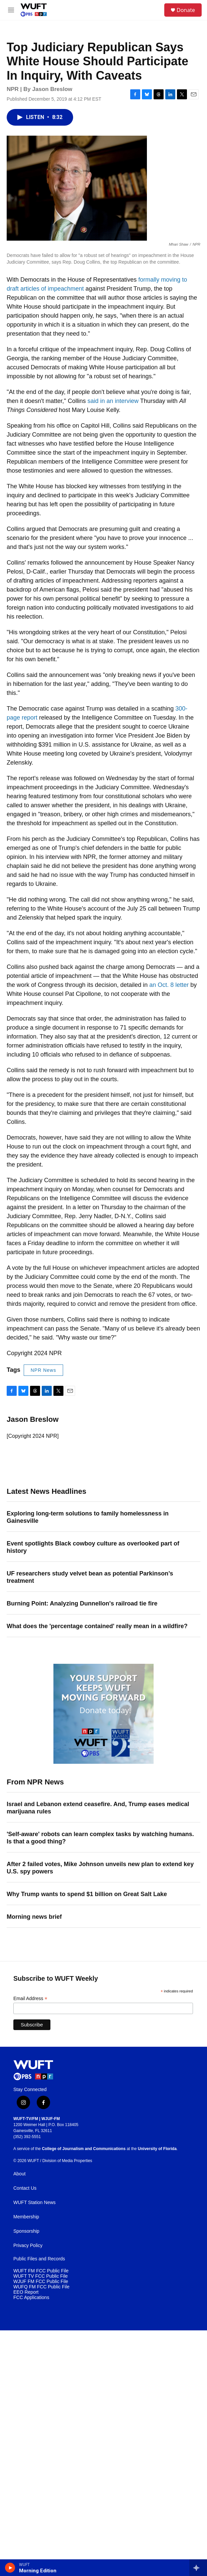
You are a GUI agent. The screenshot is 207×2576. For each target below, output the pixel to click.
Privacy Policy (27, 2245)
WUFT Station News (34, 2202)
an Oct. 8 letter (169, 985)
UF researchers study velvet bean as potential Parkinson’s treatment (90, 1577)
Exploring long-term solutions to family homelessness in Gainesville (88, 1517)
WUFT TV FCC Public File (40, 2276)
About (19, 2173)
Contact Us (24, 2188)
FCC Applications (31, 2297)
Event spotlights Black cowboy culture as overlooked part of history (93, 1547)
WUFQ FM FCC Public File (41, 2286)
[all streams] (198, 2567)
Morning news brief (34, 1916)
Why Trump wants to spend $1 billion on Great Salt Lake (87, 1894)
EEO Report (25, 2292)
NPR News (43, 1370)
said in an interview (113, 401)
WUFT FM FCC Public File (40, 2270)
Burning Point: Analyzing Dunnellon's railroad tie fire (82, 1603)
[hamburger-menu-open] (11, 10)
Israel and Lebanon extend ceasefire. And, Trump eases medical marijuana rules (98, 1808)
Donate (186, 10)
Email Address (30, 1998)
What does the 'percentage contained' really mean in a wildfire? (97, 1626)
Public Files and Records (39, 2258)
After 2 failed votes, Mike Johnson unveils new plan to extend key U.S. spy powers (100, 1868)
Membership (26, 2216)
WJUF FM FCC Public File (40, 2281)
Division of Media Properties (67, 2160)
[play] (10, 2567)
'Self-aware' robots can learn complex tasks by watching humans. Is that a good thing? (100, 1838)
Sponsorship (26, 2231)
